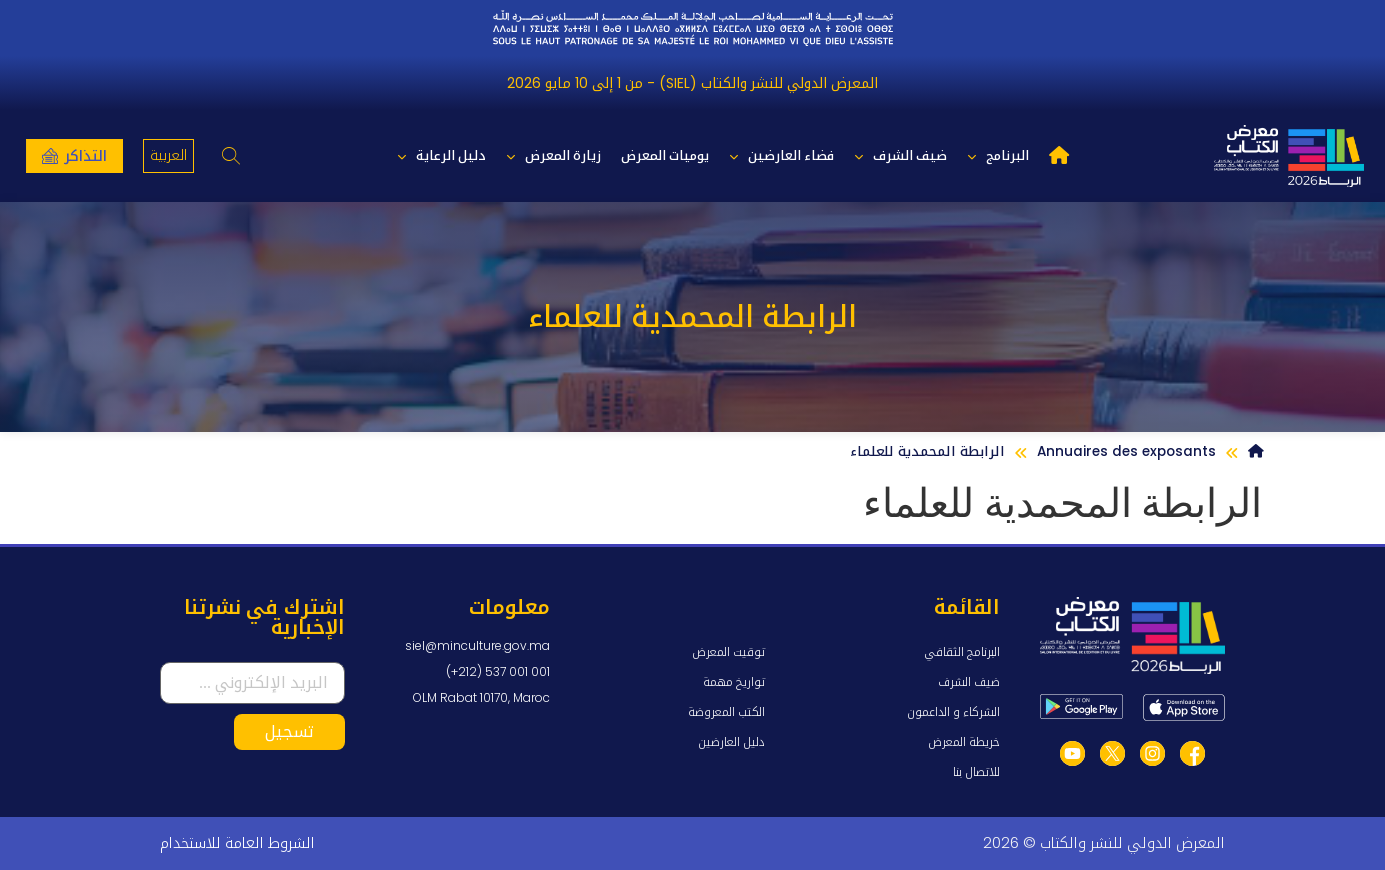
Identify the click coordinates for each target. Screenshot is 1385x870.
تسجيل (289, 731)
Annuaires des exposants (1126, 451)
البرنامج (998, 156)
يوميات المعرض (665, 155)
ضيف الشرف (900, 156)
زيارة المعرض (553, 156)
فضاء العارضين (781, 156)
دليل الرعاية (441, 156)
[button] (230, 156)
